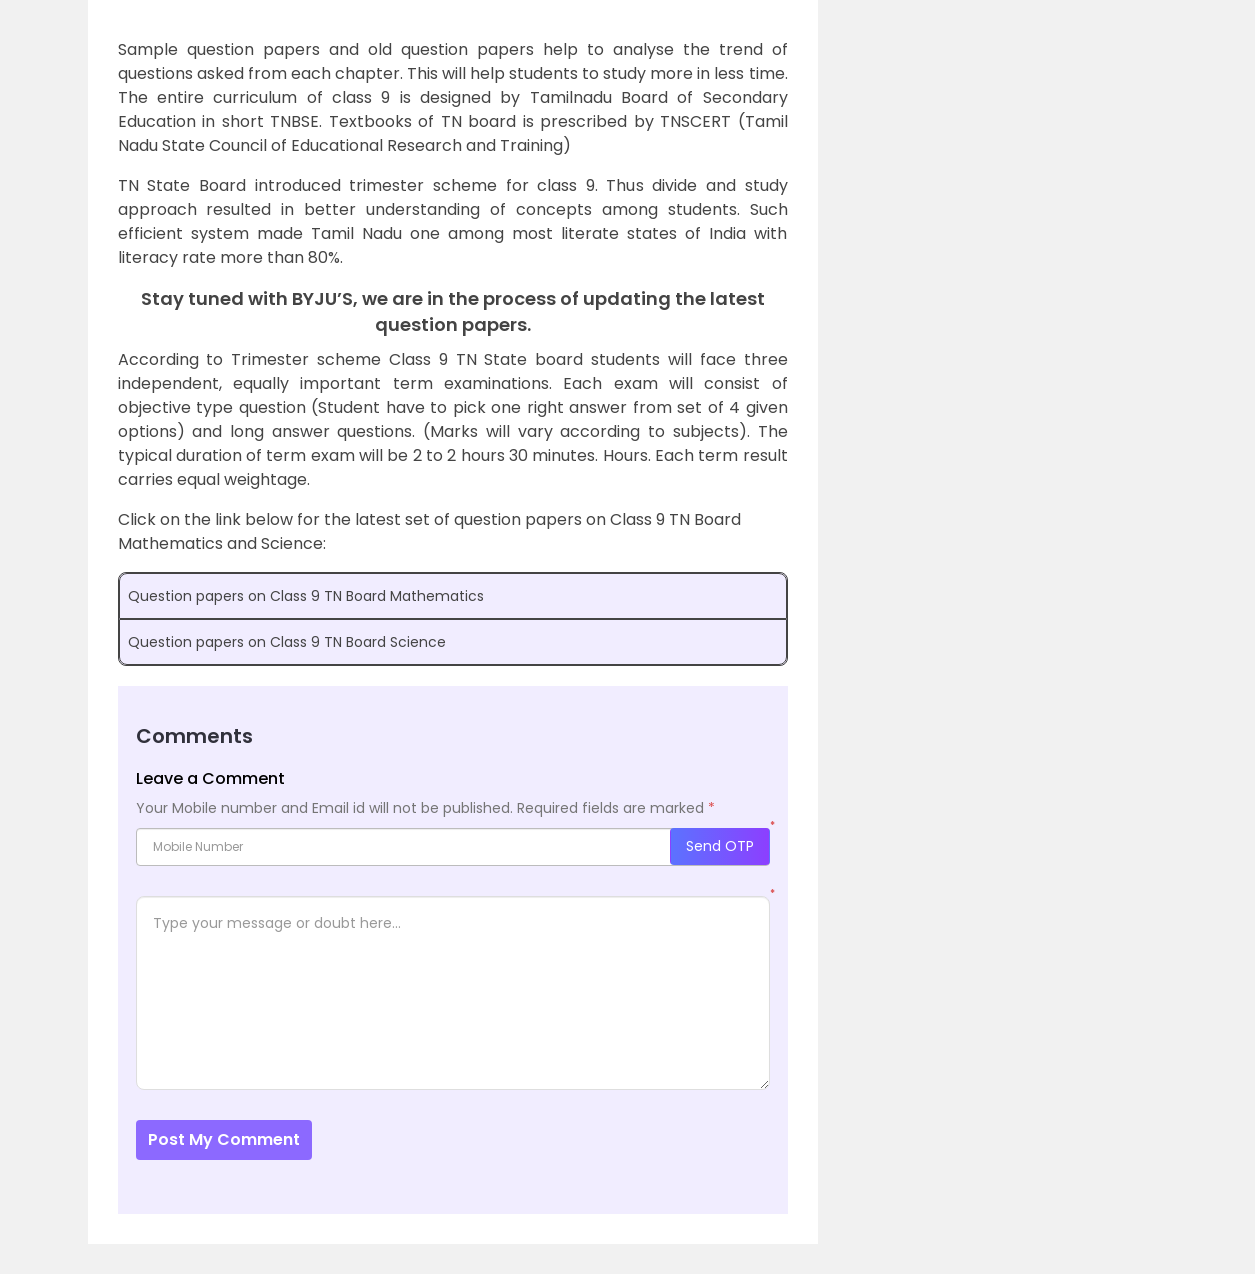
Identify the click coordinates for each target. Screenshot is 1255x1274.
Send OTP (720, 846)
